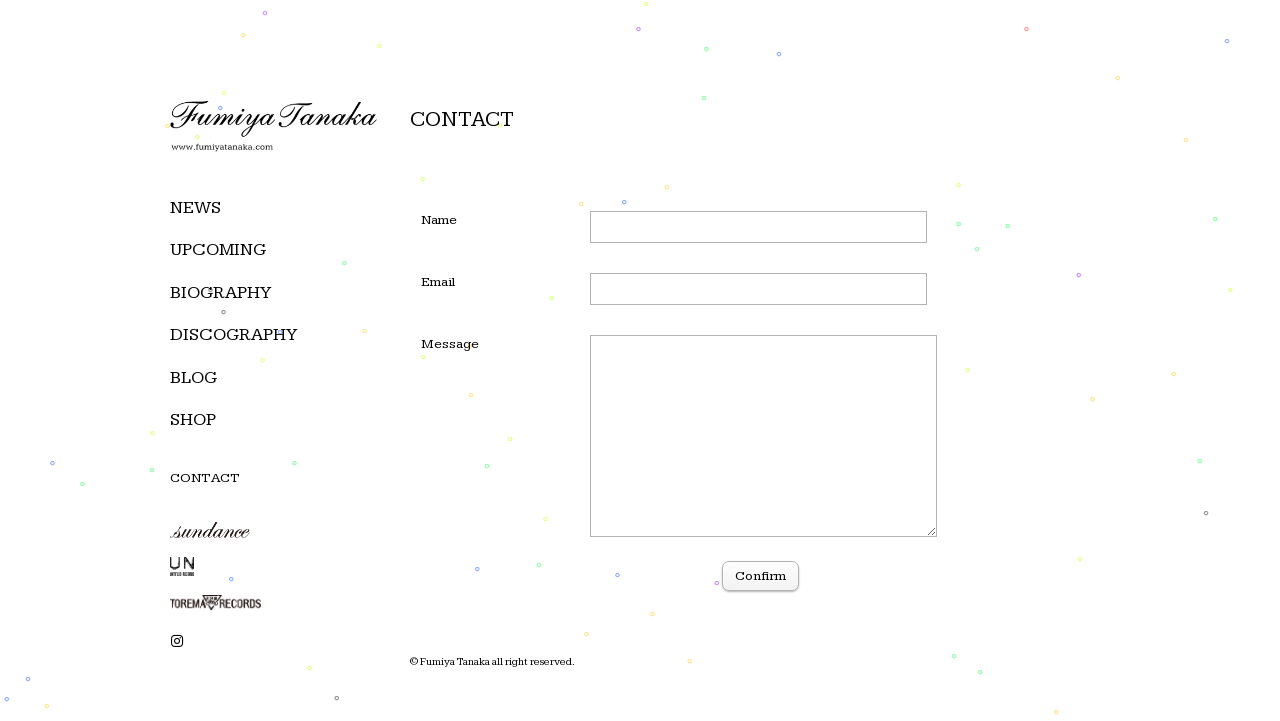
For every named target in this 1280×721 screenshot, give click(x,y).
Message (450, 344)
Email (438, 282)
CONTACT (205, 478)
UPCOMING (218, 249)
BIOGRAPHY (220, 292)
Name (439, 220)
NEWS (195, 207)
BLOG (193, 377)
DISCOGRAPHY (233, 334)
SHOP (193, 419)
